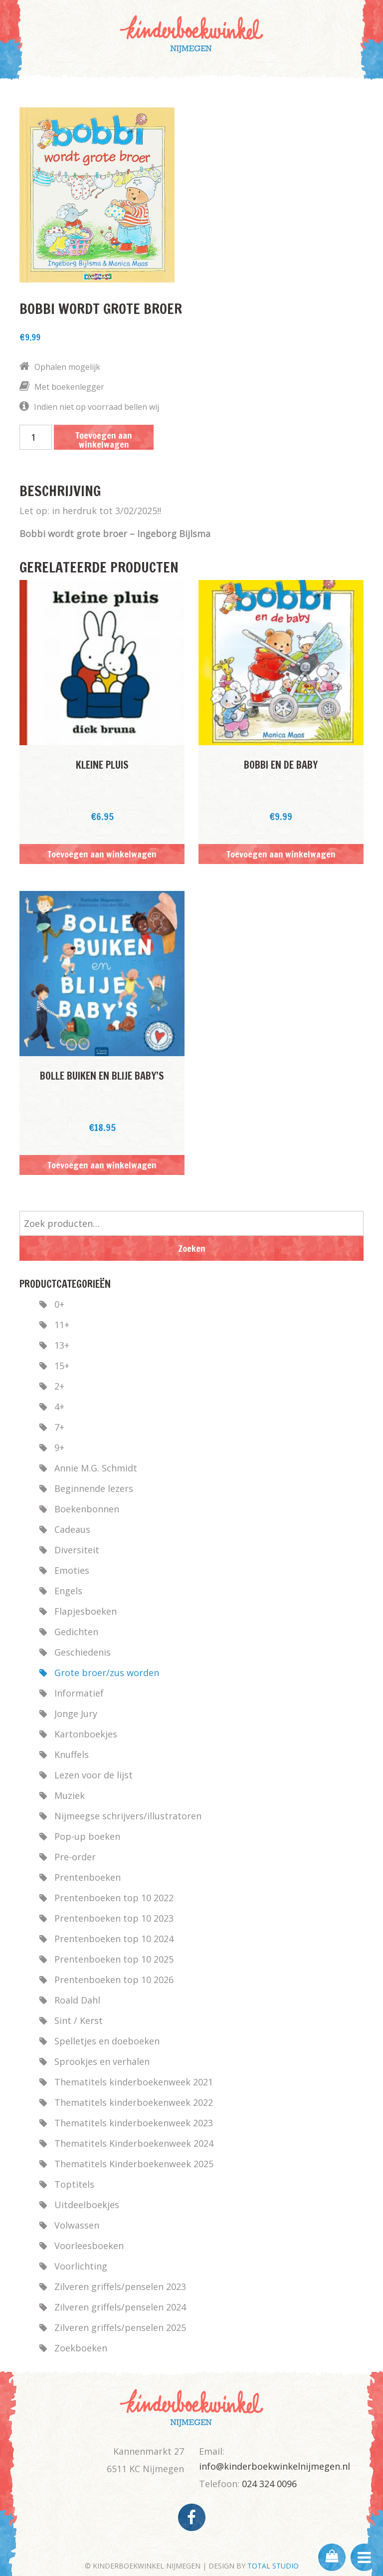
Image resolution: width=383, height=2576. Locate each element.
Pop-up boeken (87, 1836)
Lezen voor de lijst (93, 1775)
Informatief (79, 1693)
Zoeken (191, 1248)
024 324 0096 (269, 2484)
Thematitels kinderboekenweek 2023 (133, 2123)
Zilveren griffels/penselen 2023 (120, 2286)
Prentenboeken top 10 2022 (114, 1898)
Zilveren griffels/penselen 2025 (120, 2327)
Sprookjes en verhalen (102, 2061)
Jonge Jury (75, 1713)
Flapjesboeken (85, 1611)
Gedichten (76, 1632)
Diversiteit (76, 1550)
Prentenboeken (87, 1877)
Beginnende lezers (93, 1488)
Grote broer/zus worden (106, 1673)
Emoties (71, 1570)
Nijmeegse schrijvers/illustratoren (127, 1816)
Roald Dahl (77, 2000)
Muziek (69, 1795)
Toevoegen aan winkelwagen (103, 439)
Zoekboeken (80, 2348)
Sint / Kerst (78, 2020)
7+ (59, 1427)
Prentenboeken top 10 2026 (114, 1980)
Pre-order (75, 1857)
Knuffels (71, 1754)
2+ (59, 1386)
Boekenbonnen (86, 1509)
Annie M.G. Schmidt (95, 1468)
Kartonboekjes (85, 1734)
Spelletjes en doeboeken (107, 2041)
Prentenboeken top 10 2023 (114, 1918)
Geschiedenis (82, 1652)
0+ (59, 1304)
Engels (68, 1591)
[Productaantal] (35, 437)
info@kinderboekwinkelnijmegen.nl (274, 2466)
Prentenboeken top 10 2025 (114, 1959)
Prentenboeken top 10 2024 (114, 1939)
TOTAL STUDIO (273, 2566)
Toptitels (74, 2184)
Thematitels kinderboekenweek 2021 (133, 2082)
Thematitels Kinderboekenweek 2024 (133, 2143)
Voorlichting (80, 2266)
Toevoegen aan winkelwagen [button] (102, 854)
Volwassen (76, 2225)
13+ (61, 1345)
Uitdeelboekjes (86, 2205)
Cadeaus (72, 1529)
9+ (59, 1447)
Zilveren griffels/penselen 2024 (120, 2307)
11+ (61, 1325)
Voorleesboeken (89, 2246)
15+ (61, 1366)
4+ (59, 1407)
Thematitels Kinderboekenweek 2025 (133, 2164)
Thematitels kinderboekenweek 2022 (133, 2102)
